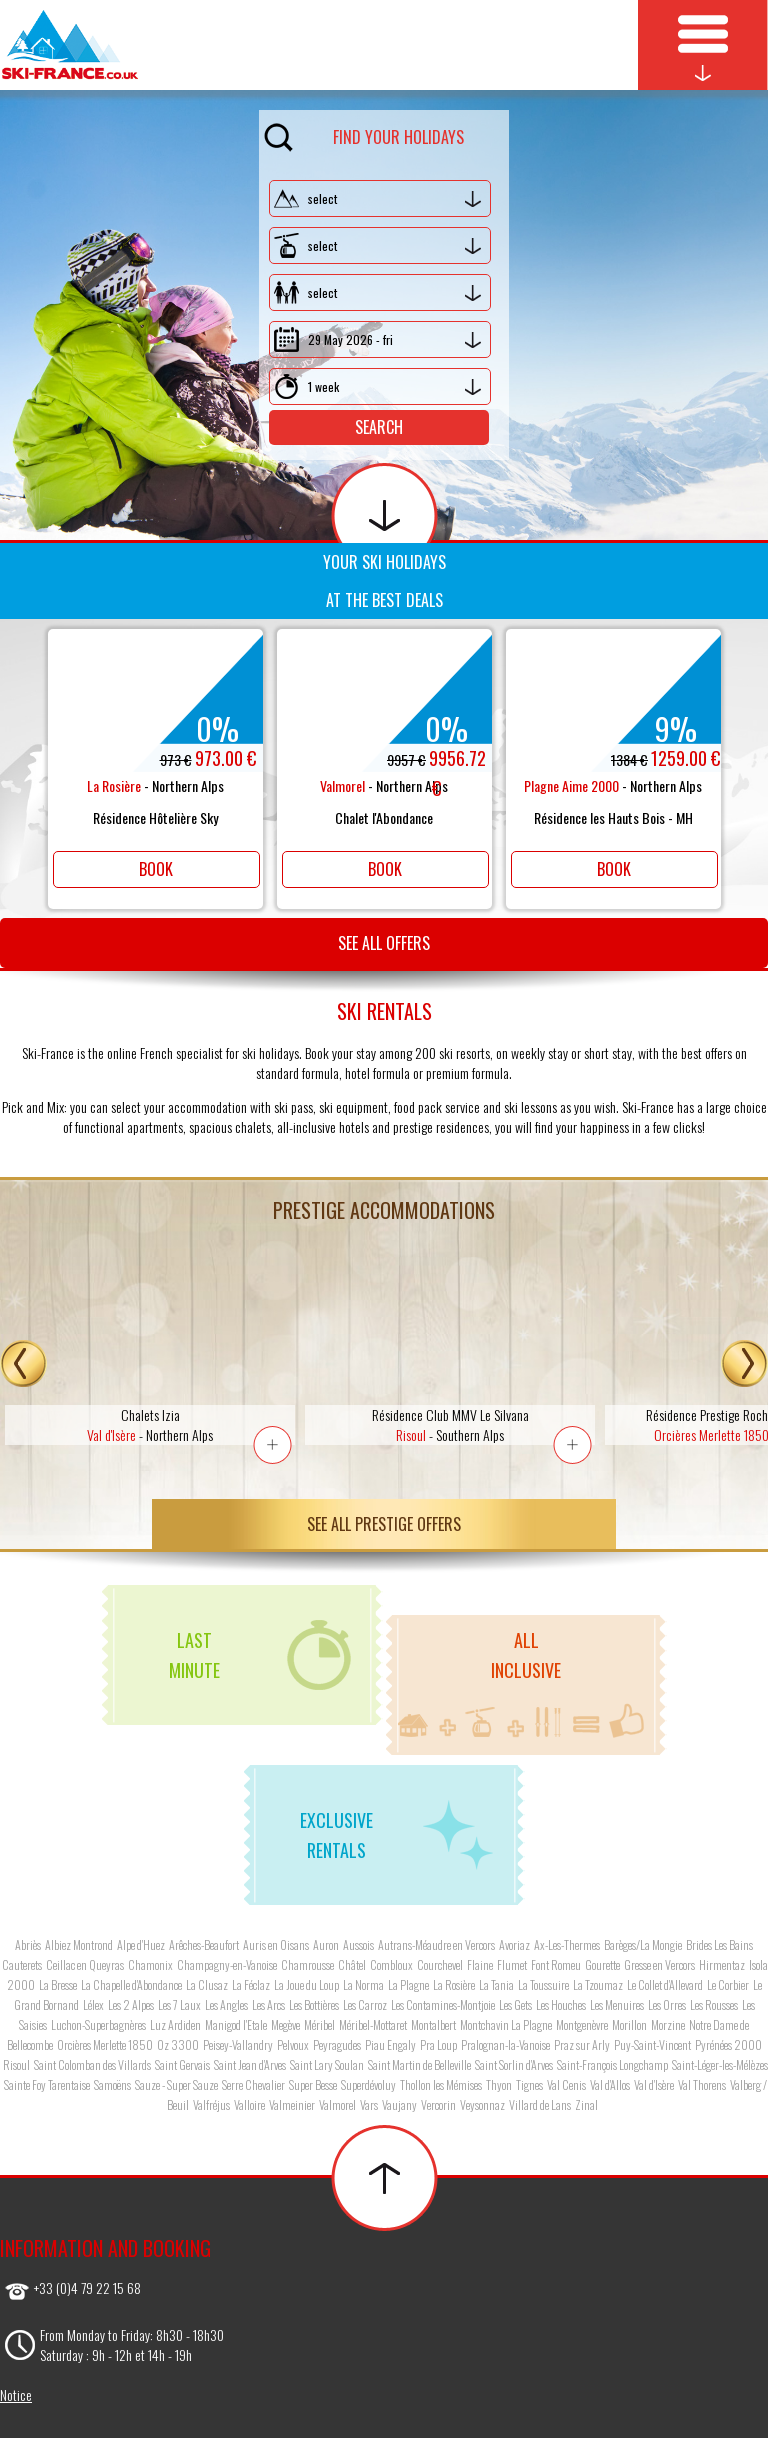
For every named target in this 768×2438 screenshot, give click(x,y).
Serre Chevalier (253, 2084)
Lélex (93, 2004)
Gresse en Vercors (659, 1964)
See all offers (384, 943)
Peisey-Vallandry (238, 2044)
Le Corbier (728, 1984)
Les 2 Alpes (131, 2004)
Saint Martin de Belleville (419, 2064)
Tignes (529, 2084)
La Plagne (408, 1984)
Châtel (352, 1964)
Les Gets (515, 2004)
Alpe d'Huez (141, 1944)
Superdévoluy (368, 2084)
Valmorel (337, 2104)
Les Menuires (617, 2004)
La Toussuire (543, 1984)
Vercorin (438, 2104)
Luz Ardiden (175, 2024)
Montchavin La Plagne (506, 2024)
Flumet (512, 1964)
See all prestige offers (384, 1524)
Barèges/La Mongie (643, 1944)
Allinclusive (521, 1682)
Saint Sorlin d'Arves (514, 2064)
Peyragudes (337, 2044)
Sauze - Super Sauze (176, 2084)
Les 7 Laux (179, 2004)
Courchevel (440, 1964)
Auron (326, 1944)
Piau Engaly (390, 2044)
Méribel (319, 2024)
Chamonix (150, 1964)
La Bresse (58, 1984)
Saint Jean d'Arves (250, 2064)
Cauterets (22, 1964)
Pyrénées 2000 (728, 2044)
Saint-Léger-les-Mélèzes (720, 2064)
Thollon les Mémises (441, 2084)
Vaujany (399, 2104)
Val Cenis (566, 2084)
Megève (285, 2024)
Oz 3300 (178, 2044)
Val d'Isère (654, 2084)
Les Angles (226, 2004)
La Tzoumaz (598, 1984)
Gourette (602, 1964)
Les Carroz (365, 2004)
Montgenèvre (582, 2024)
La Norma (363, 1984)
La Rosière (454, 1984)
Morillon (629, 2024)
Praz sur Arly (582, 2044)
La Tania (496, 1984)
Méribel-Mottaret (373, 2024)
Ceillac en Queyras (85, 1964)
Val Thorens (702, 2084)
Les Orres (667, 2004)
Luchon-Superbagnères (98, 2024)
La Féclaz (251, 1984)
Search (379, 427)
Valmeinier (292, 2104)
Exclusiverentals (396, 1835)
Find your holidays (364, 133)
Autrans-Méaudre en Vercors (436, 1944)
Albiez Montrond (79, 1944)
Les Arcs (268, 2004)
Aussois (358, 1944)
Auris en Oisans (276, 1944)
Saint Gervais (182, 2064)
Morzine (668, 2024)
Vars (369, 2104)
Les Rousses (714, 2004)
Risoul (16, 2064)
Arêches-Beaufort (204, 1944)
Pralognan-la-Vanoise (505, 2044)
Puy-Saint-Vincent (652, 2044)
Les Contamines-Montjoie (443, 2004)
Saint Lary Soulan (327, 2064)
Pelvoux (293, 2044)
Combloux (391, 1964)
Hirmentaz (722, 1964)
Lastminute (260, 1655)
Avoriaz (514, 1944)
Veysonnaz (482, 2104)
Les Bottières (314, 2004)
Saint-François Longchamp (612, 2064)
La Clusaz (207, 1984)
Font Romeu (556, 1964)
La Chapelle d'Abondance (131, 1984)
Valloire (249, 2104)
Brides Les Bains (719, 1944)
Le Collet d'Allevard (665, 1984)
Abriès (28, 1944)
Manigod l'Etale (236, 2024)
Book (156, 869)
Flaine (480, 1964)
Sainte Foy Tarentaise (47, 2084)
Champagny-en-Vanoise (227, 1964)
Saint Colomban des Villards (92, 2064)
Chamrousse (307, 1964)
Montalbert (433, 2024)
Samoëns (112, 2084)
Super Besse (313, 2084)
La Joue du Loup (306, 1984)
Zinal (586, 2104)
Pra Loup (438, 2044)
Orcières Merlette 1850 (105, 2044)
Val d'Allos (610, 2084)
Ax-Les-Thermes (567, 1944)
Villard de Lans (540, 2104)
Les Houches (561, 2004)
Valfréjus (211, 2104)
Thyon (499, 2084)
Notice (16, 2394)
